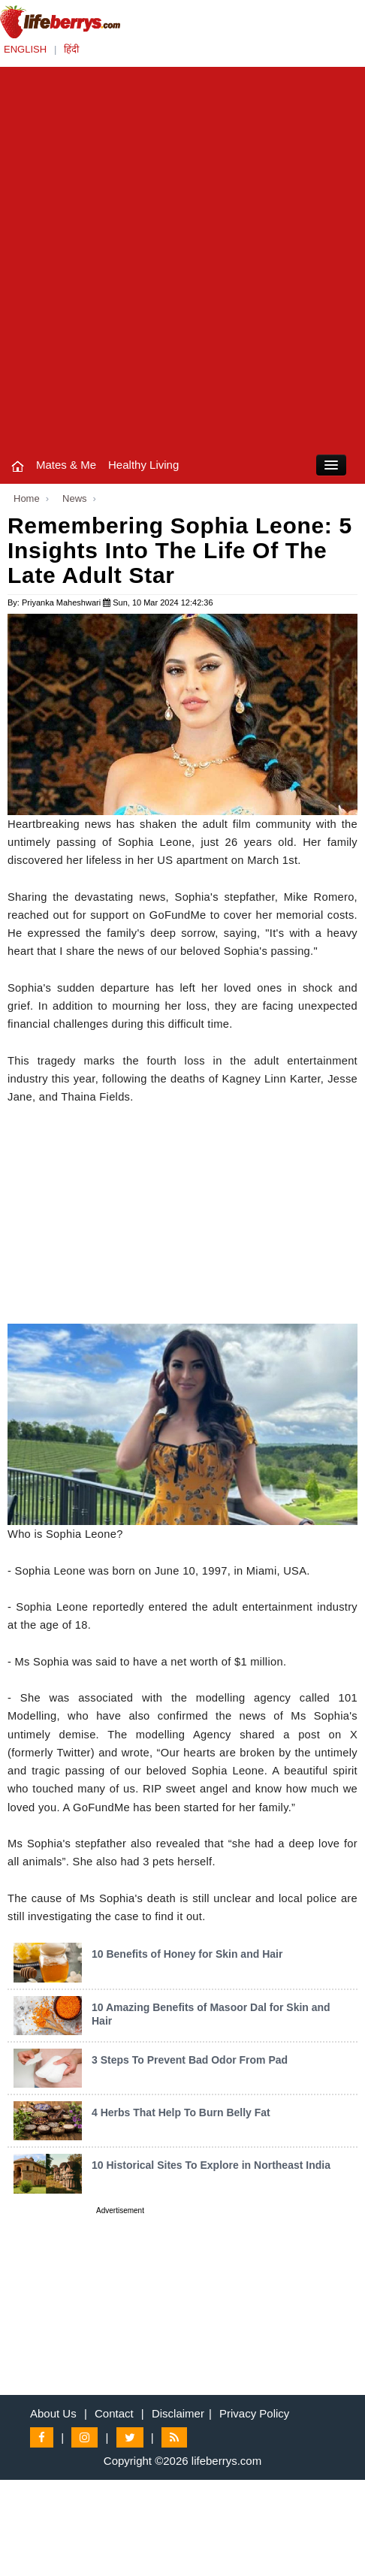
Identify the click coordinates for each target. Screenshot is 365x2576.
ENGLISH (25, 49)
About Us (53, 2413)
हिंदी (71, 49)
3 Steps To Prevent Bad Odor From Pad (190, 2060)
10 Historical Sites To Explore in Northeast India (211, 2165)
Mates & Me (66, 464)
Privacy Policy (254, 2413)
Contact (114, 2413)
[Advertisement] (182, 256)
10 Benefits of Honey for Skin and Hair (187, 1954)
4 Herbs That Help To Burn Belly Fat (181, 2112)
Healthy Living (143, 464)
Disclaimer (178, 2413)
